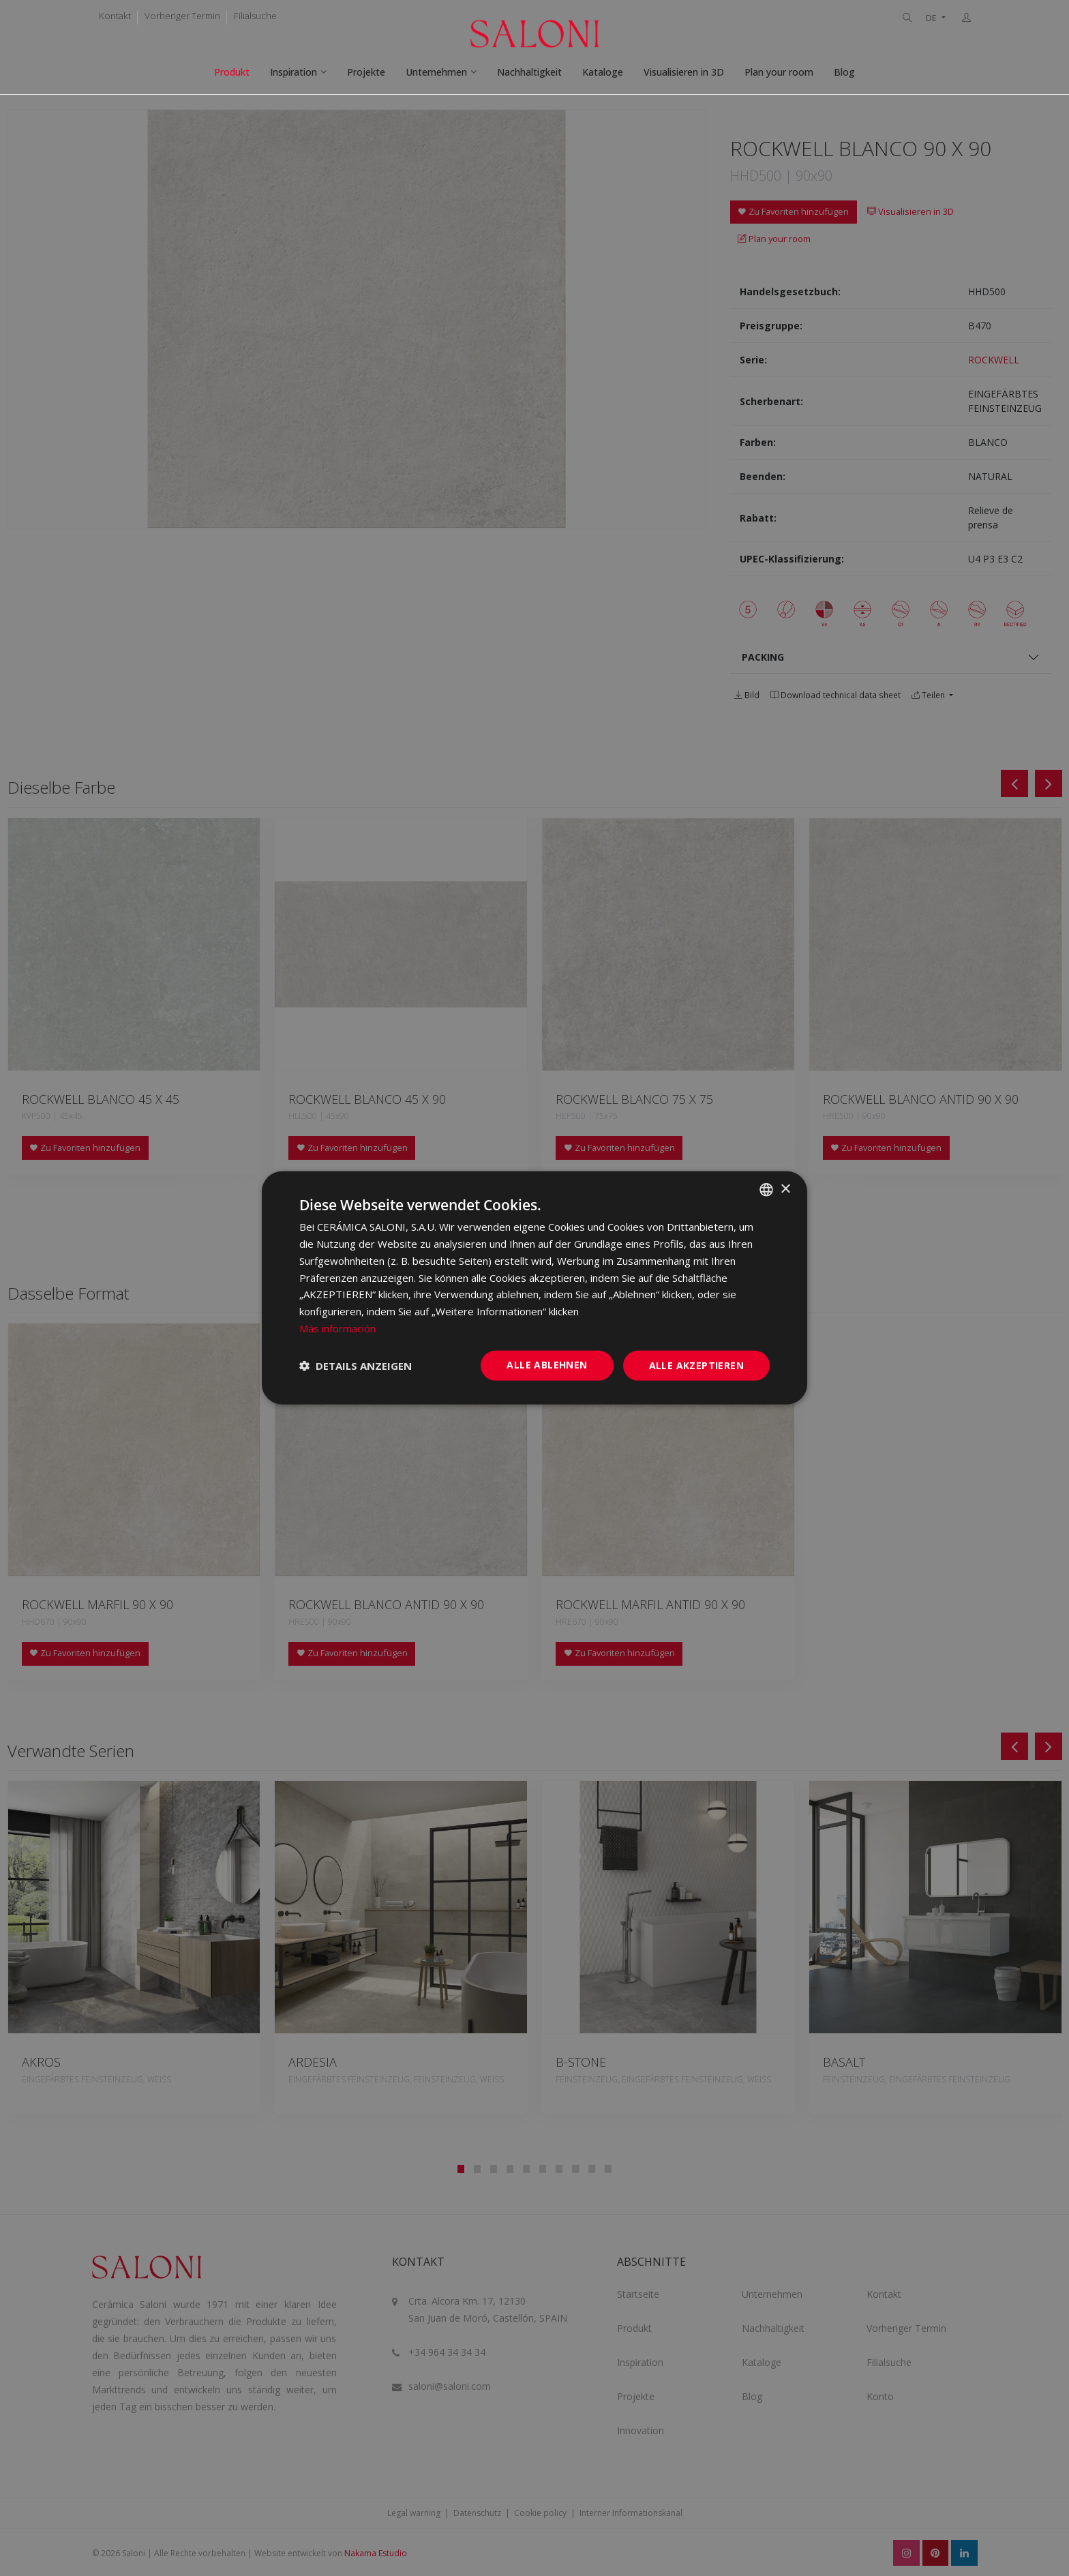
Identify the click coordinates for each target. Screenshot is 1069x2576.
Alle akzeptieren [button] (696, 1364)
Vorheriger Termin (182, 16)
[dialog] (534, 1288)
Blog (844, 71)
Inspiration (293, 71)
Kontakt (115, 16)
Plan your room (778, 71)
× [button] (785, 1189)
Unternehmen (436, 71)
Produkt (232, 71)
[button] (355, 1366)
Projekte (366, 71)
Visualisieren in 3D (684, 71)
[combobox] (766, 1190)
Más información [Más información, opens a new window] (337, 1328)
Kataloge (602, 71)
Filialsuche (255, 16)
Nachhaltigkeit (529, 71)
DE (932, 18)
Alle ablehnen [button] (547, 1364)
